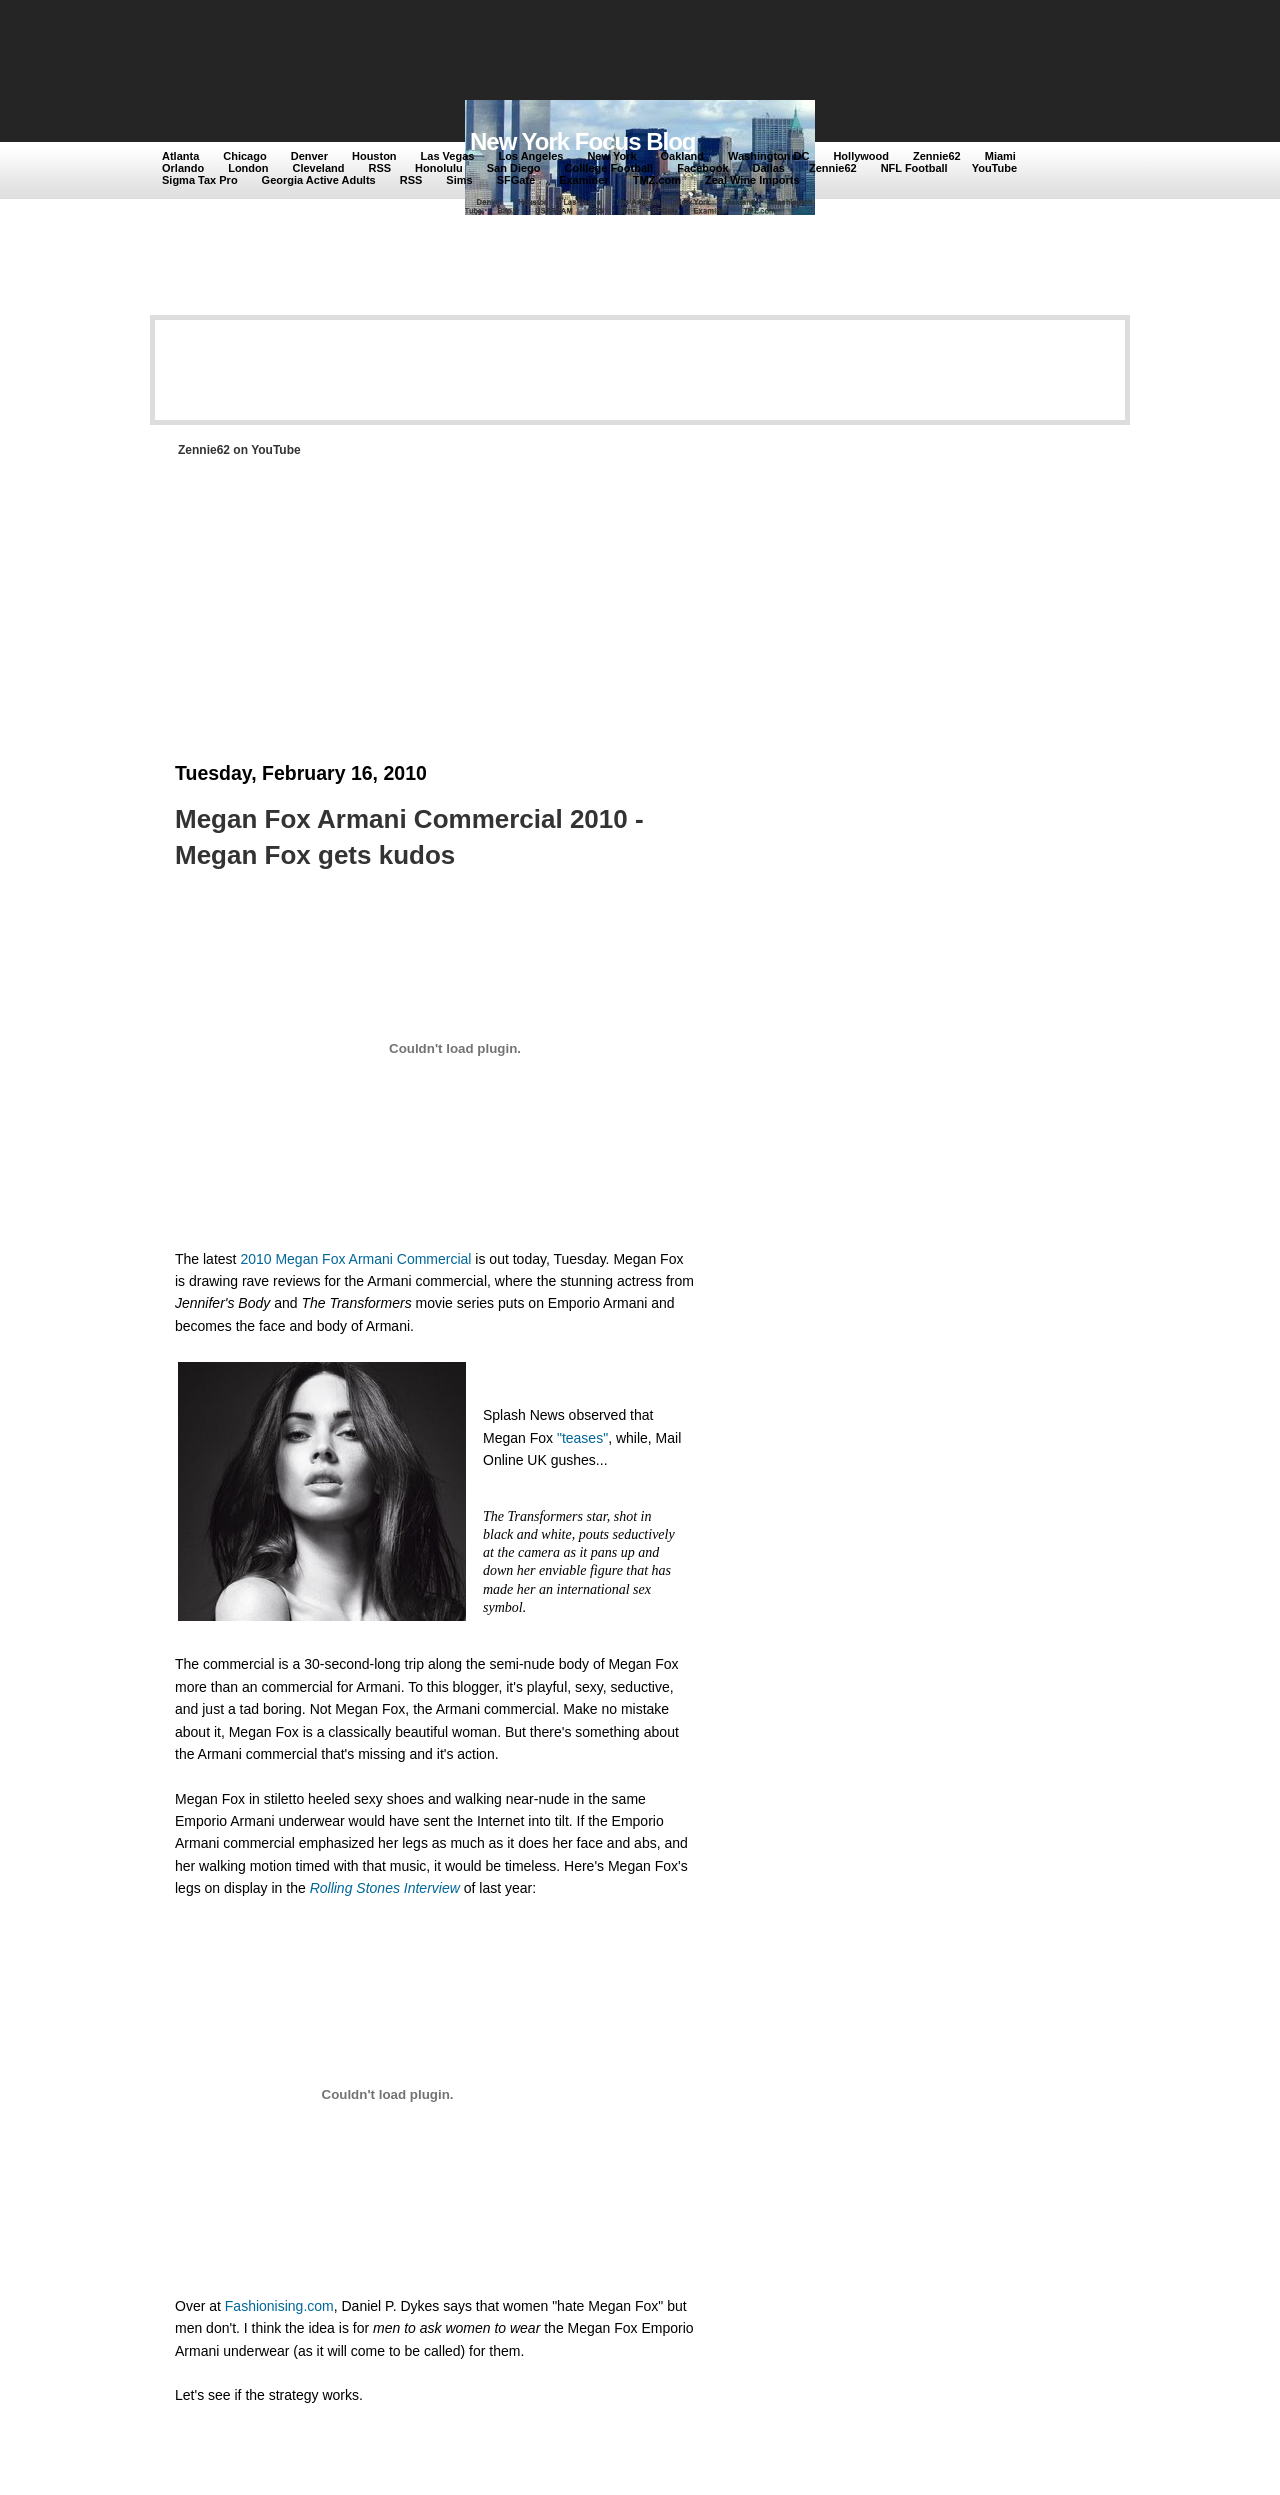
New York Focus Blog (583, 141)
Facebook (702, 168)
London (248, 168)
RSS (379, 168)
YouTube (994, 168)
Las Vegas (448, 156)
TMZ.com (657, 180)
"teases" (582, 1438)
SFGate (516, 180)
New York (611, 156)
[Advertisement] (529, 52)
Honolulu (439, 168)
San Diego (514, 168)
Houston (374, 156)
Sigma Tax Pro (200, 180)
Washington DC (768, 156)
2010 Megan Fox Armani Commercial (355, 1259)
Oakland (682, 156)
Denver (309, 156)
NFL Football (914, 168)
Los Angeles (530, 156)
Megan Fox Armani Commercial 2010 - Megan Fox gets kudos (409, 837)
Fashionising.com (279, 2306)
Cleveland (319, 168)
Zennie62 (937, 156)
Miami (1000, 156)
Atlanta (180, 156)
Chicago (244, 156)
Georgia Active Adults (319, 180)
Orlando (183, 168)
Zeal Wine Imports (752, 180)
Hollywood (861, 156)
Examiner (584, 180)
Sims (459, 180)
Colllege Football (609, 168)
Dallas (769, 168)
